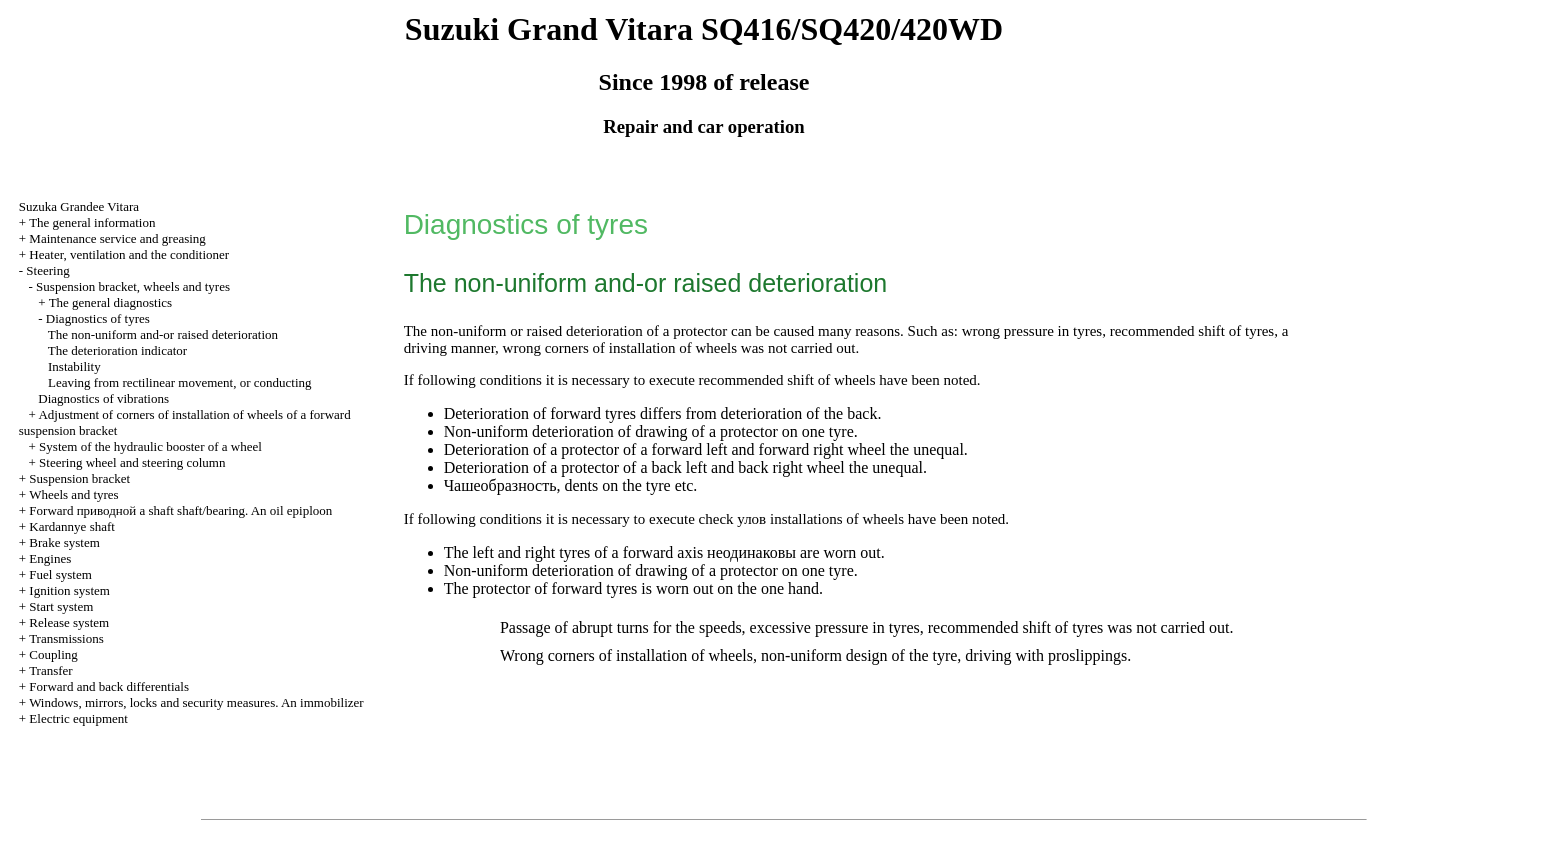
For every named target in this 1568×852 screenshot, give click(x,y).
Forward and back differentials (109, 686)
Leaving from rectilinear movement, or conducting (180, 382)
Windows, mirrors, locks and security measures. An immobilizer (196, 702)
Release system (69, 622)
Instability (74, 366)
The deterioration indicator (117, 350)
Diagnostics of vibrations (103, 398)
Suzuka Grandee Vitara (79, 206)
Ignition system (69, 590)
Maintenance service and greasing (117, 238)
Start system (61, 606)
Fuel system (60, 574)
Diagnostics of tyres (98, 318)
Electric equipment (78, 718)
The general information (92, 222)
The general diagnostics (110, 302)
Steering (47, 270)
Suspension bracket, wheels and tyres (133, 286)
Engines (50, 558)
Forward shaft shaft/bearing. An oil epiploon (180, 510)
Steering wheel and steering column (132, 462)
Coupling (53, 654)
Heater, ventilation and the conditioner (129, 254)
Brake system (64, 542)
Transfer (51, 670)
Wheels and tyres (74, 494)
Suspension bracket (79, 478)
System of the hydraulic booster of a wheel (150, 446)
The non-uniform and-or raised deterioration (163, 334)
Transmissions (66, 638)
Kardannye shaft (72, 526)
